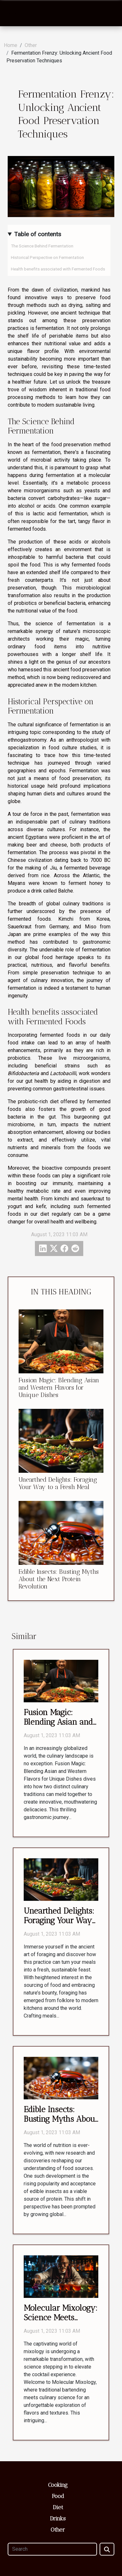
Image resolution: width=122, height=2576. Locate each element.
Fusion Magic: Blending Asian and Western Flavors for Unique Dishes (59, 1388)
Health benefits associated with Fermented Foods (58, 269)
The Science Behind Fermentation (42, 246)
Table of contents (37, 234)
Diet (58, 2507)
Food (58, 2496)
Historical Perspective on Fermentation (47, 257)
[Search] (52, 2549)
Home (10, 45)
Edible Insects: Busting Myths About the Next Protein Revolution (59, 1579)
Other (31, 45)
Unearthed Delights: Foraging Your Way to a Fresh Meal (58, 1483)
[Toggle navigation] (12, 13)
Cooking (58, 2484)
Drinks (58, 2518)
